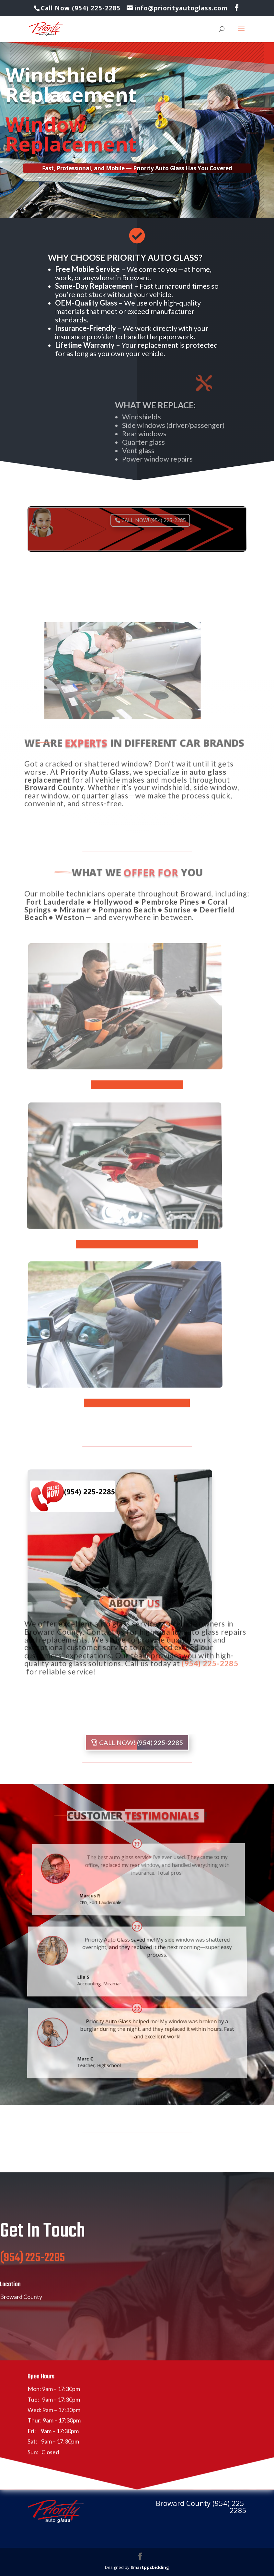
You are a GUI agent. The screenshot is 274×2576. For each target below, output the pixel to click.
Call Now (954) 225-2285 (81, 8)
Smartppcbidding (150, 2567)
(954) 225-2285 (32, 2276)
